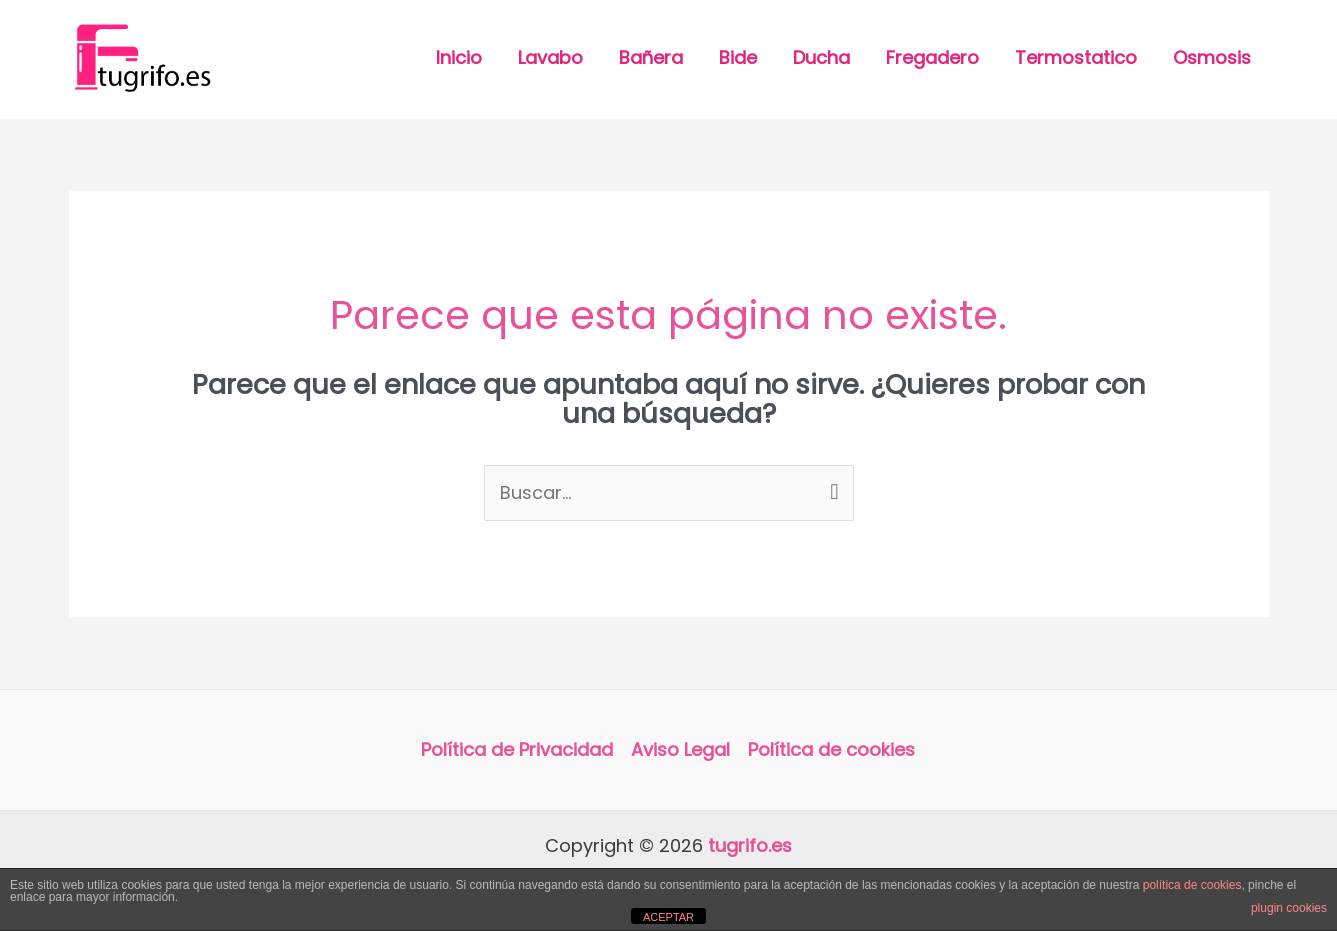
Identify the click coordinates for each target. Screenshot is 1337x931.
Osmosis (1212, 57)
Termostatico (1076, 57)
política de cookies (1192, 885)
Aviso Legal (680, 749)
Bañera (651, 57)
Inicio (459, 57)
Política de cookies (831, 749)
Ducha (821, 57)
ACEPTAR (668, 917)
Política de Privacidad (517, 749)
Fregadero (932, 57)
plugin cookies (1289, 908)
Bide (738, 57)
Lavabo (550, 57)
